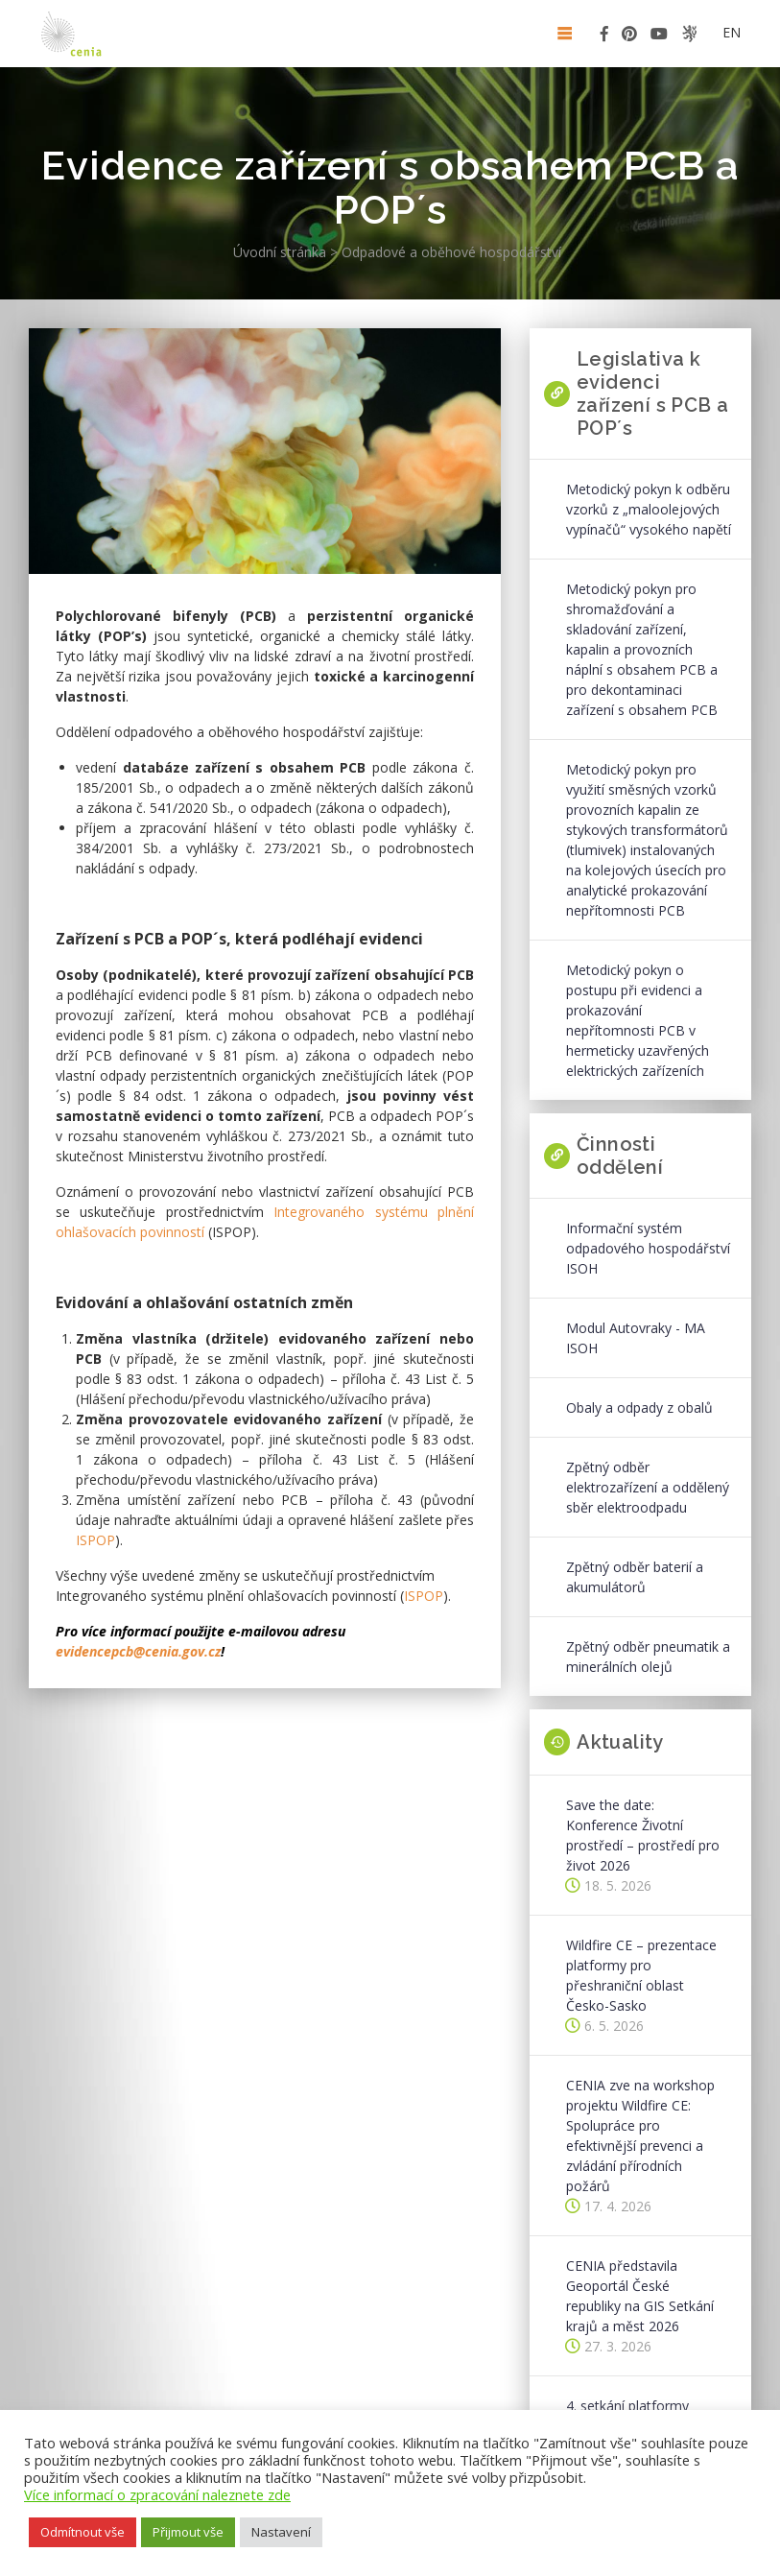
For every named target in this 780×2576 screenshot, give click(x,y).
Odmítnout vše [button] (82, 2531)
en (731, 32)
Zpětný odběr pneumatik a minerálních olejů (648, 1656)
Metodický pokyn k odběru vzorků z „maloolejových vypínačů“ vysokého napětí (648, 509)
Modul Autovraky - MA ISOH (635, 1338)
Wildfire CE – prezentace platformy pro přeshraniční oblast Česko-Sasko (641, 1975)
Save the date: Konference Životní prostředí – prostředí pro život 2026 (643, 1835)
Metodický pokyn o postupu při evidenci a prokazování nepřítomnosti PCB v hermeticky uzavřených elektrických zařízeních (637, 1020)
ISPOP (95, 1540)
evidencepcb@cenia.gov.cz (138, 1651)
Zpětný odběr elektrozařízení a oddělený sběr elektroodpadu (647, 1487)
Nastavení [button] (281, 2531)
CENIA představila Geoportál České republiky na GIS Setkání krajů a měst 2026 (640, 2295)
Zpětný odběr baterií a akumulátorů (634, 1577)
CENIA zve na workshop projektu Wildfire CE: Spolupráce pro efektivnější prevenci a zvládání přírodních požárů (640, 2135)
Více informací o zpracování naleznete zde (157, 2494)
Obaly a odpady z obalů (639, 1407)
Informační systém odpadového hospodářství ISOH (648, 1248)
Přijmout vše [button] (188, 2531)
